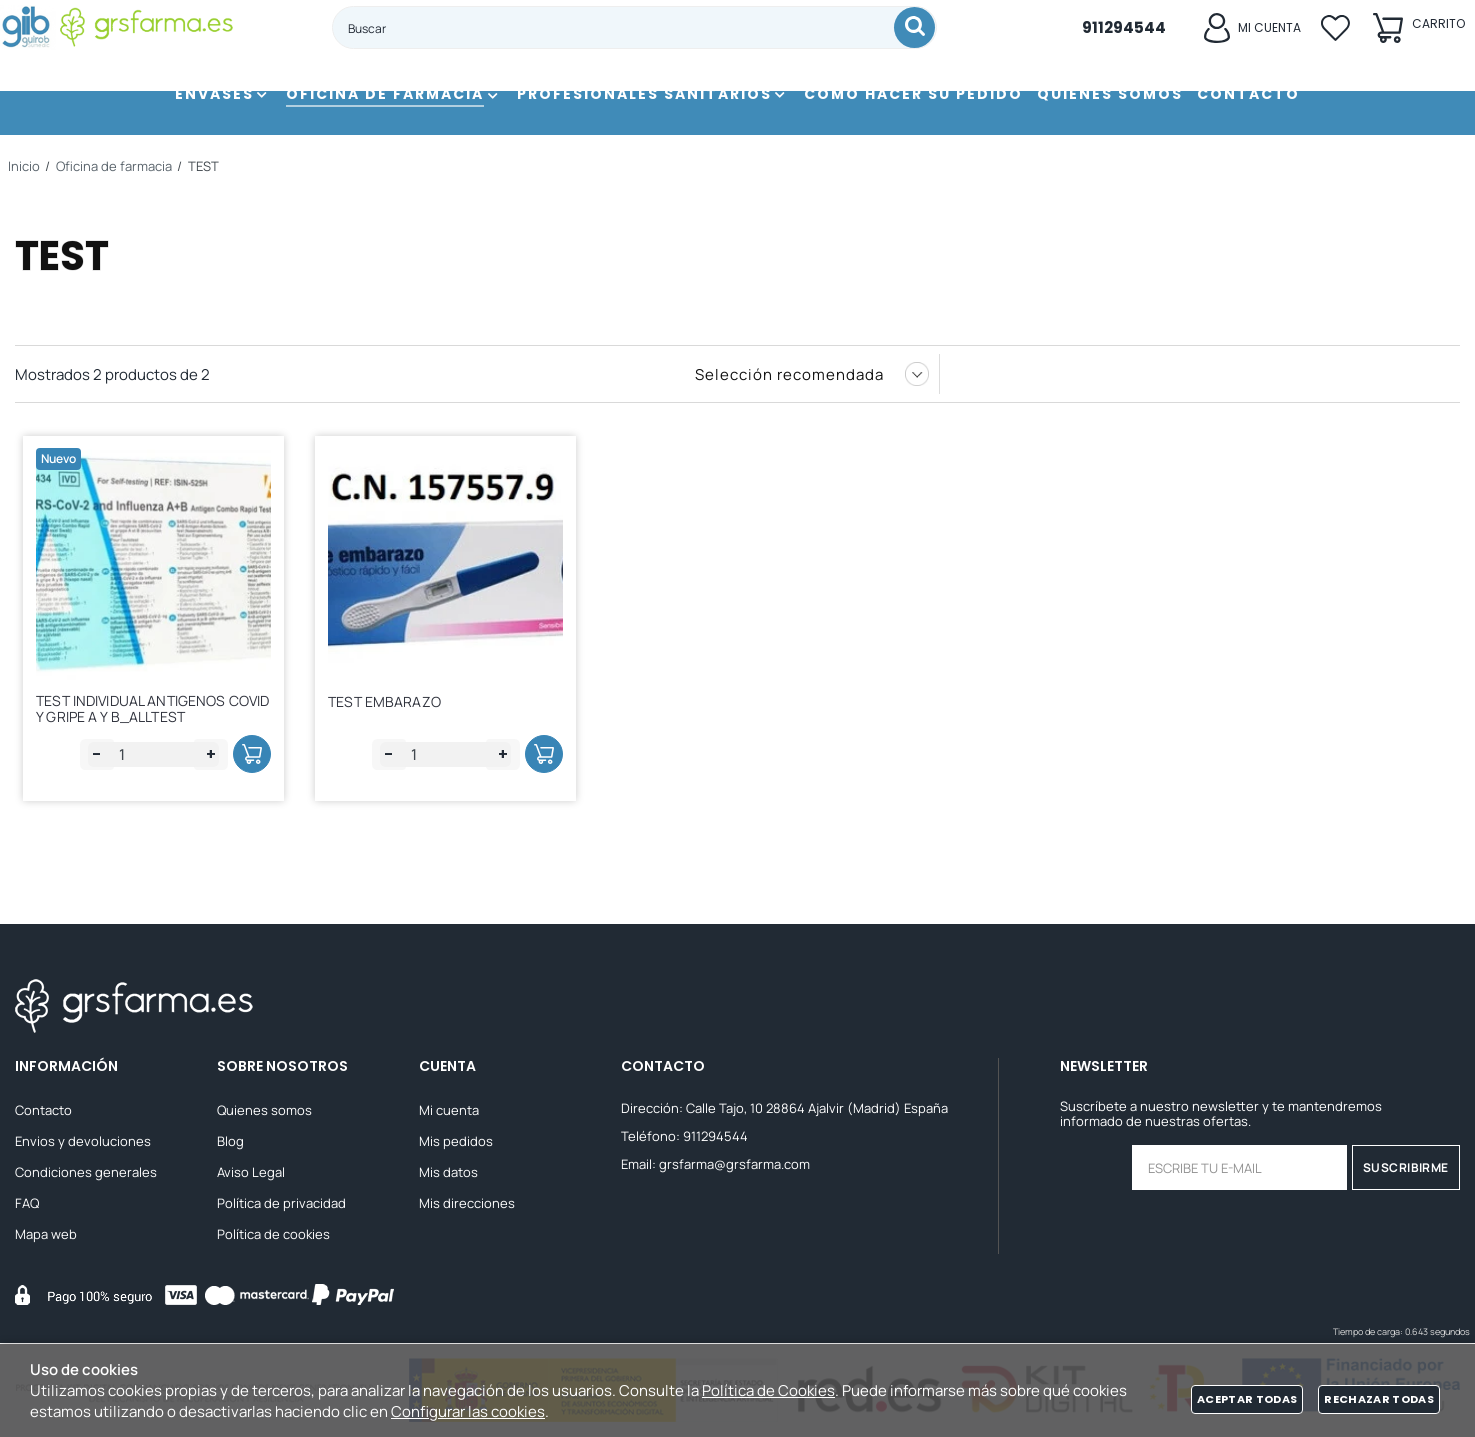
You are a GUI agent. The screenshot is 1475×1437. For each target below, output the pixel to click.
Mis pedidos (456, 1141)
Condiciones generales (86, 1172)
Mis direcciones (467, 1203)
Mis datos (448, 1172)
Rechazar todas (1379, 1399)
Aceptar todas (1247, 1399)
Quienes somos (264, 1110)
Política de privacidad (281, 1203)
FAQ (27, 1203)
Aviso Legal (251, 1172)
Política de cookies (273, 1234)
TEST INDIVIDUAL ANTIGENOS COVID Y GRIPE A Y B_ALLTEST (139, 704)
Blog (230, 1141)
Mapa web (46, 1234)
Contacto (43, 1110)
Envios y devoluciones (83, 1141)
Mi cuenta (449, 1110)
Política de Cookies (768, 1390)
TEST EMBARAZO (391, 701)
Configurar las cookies (468, 1411)
